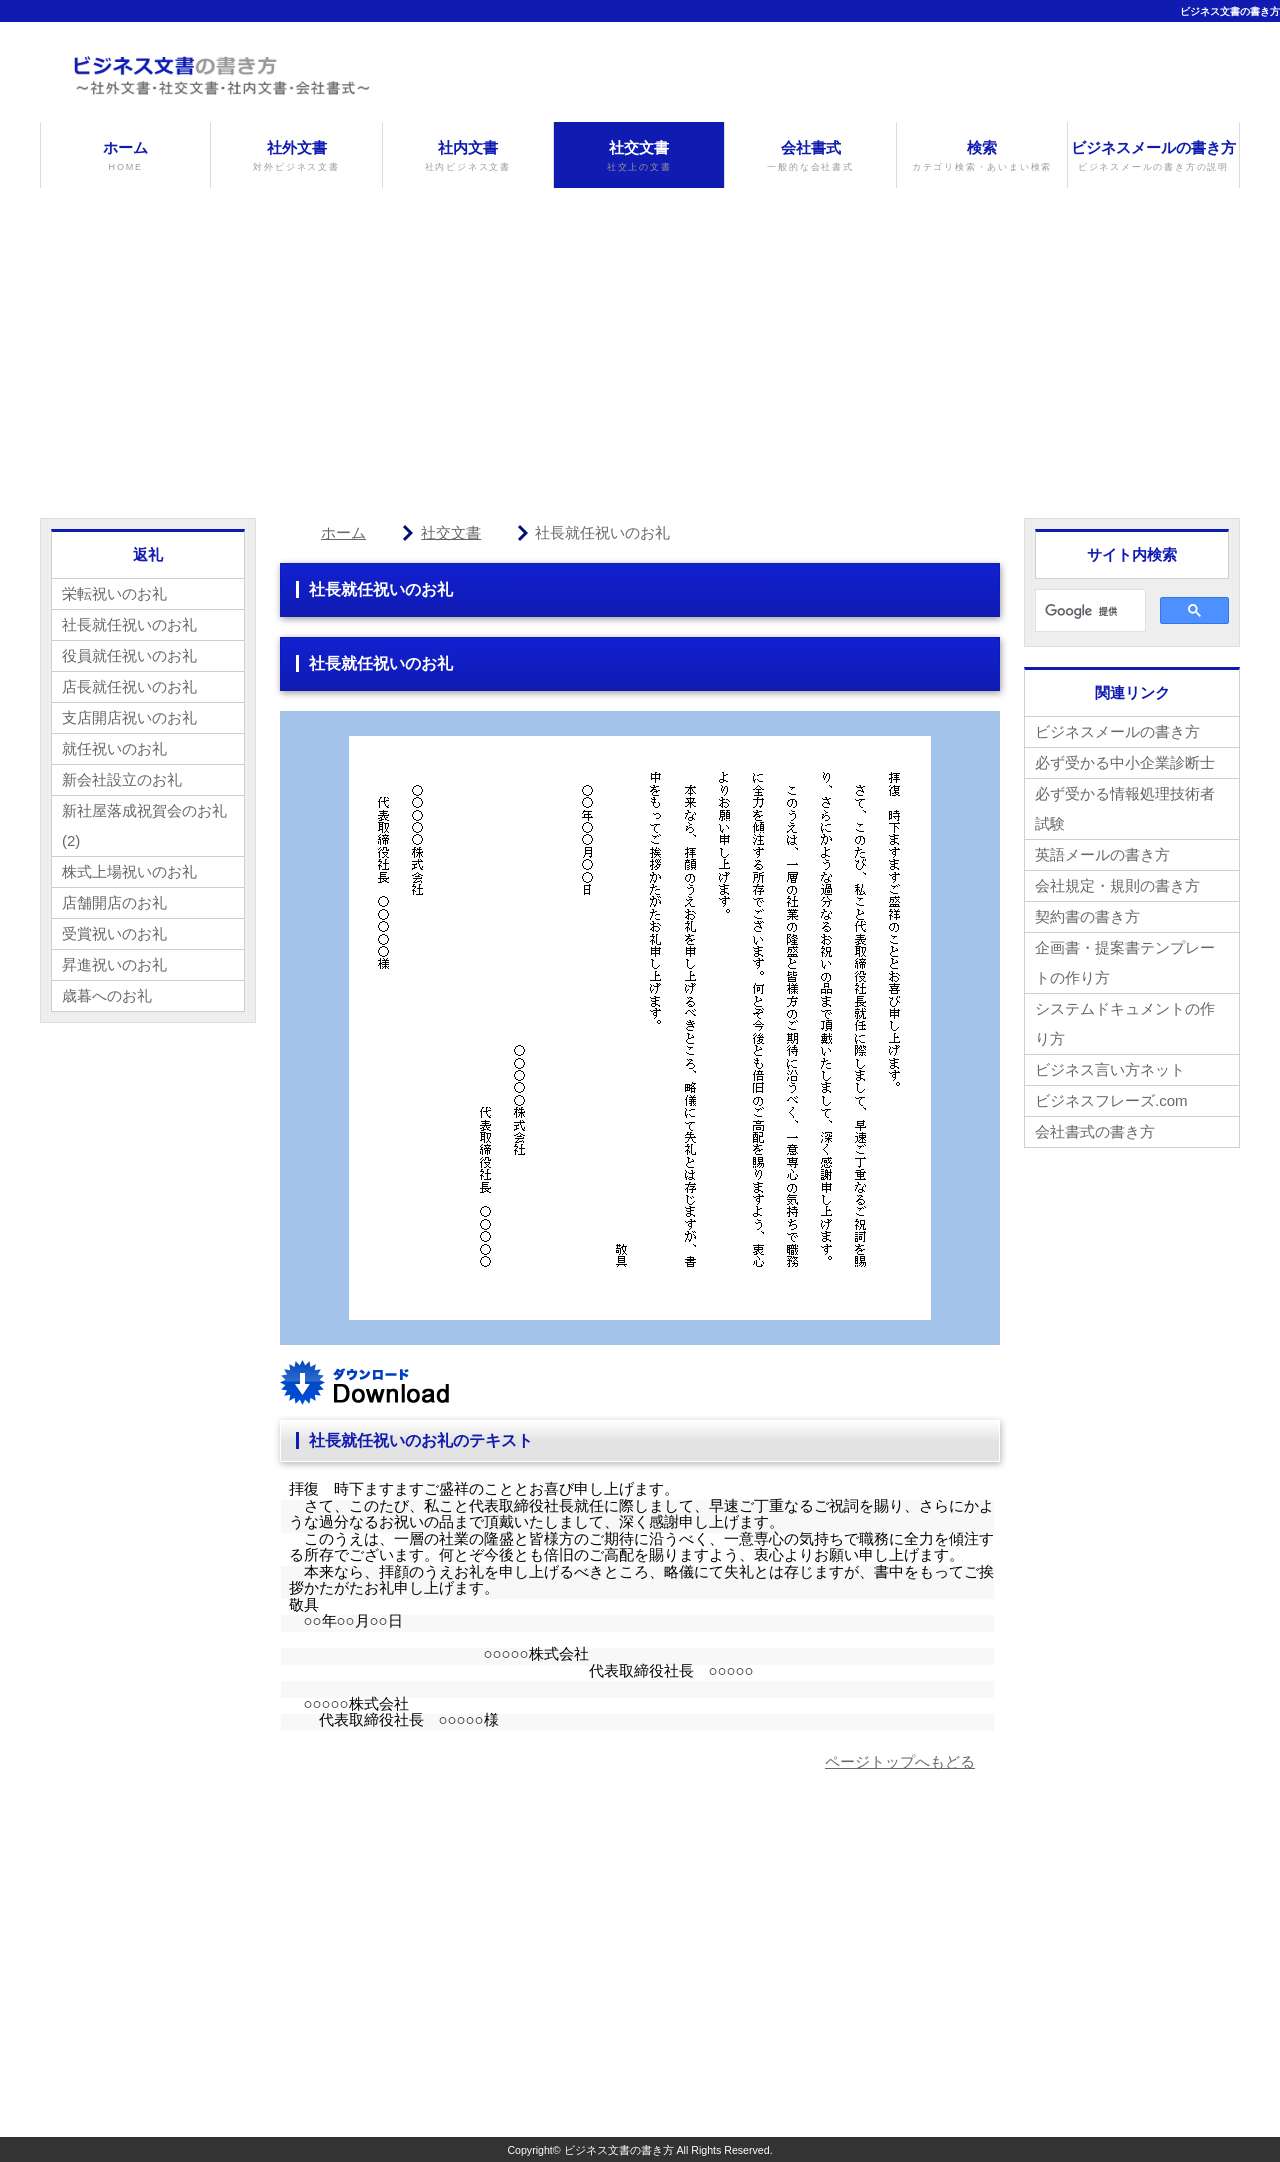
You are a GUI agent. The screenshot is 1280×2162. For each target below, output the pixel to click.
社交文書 (639, 156)
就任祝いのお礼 (114, 748)
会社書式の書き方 (1095, 1131)
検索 (982, 156)
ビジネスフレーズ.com (1111, 1100)
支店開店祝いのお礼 (129, 717)
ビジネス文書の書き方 (1230, 11)
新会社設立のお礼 (122, 779)
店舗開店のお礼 (114, 902)
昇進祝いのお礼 (114, 964)
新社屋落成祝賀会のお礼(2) (144, 825)
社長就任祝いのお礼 (129, 624)
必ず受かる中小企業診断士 (1125, 762)
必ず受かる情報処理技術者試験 (1125, 808)
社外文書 (296, 156)
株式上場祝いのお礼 (129, 871)
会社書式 (810, 156)
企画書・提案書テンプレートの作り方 (1125, 962)
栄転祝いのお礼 (114, 593)
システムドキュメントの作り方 (1125, 1023)
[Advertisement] (640, 338)
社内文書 (468, 156)
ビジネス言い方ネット (1110, 1069)
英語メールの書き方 (1102, 854)
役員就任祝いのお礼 (129, 655)
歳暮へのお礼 (107, 995)
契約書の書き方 (1087, 916)
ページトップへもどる (900, 1761)
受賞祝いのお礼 (114, 933)
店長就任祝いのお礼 (129, 686)
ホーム (125, 156)
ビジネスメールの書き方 (1153, 156)
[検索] (1088, 611)
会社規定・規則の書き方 (1117, 885)
